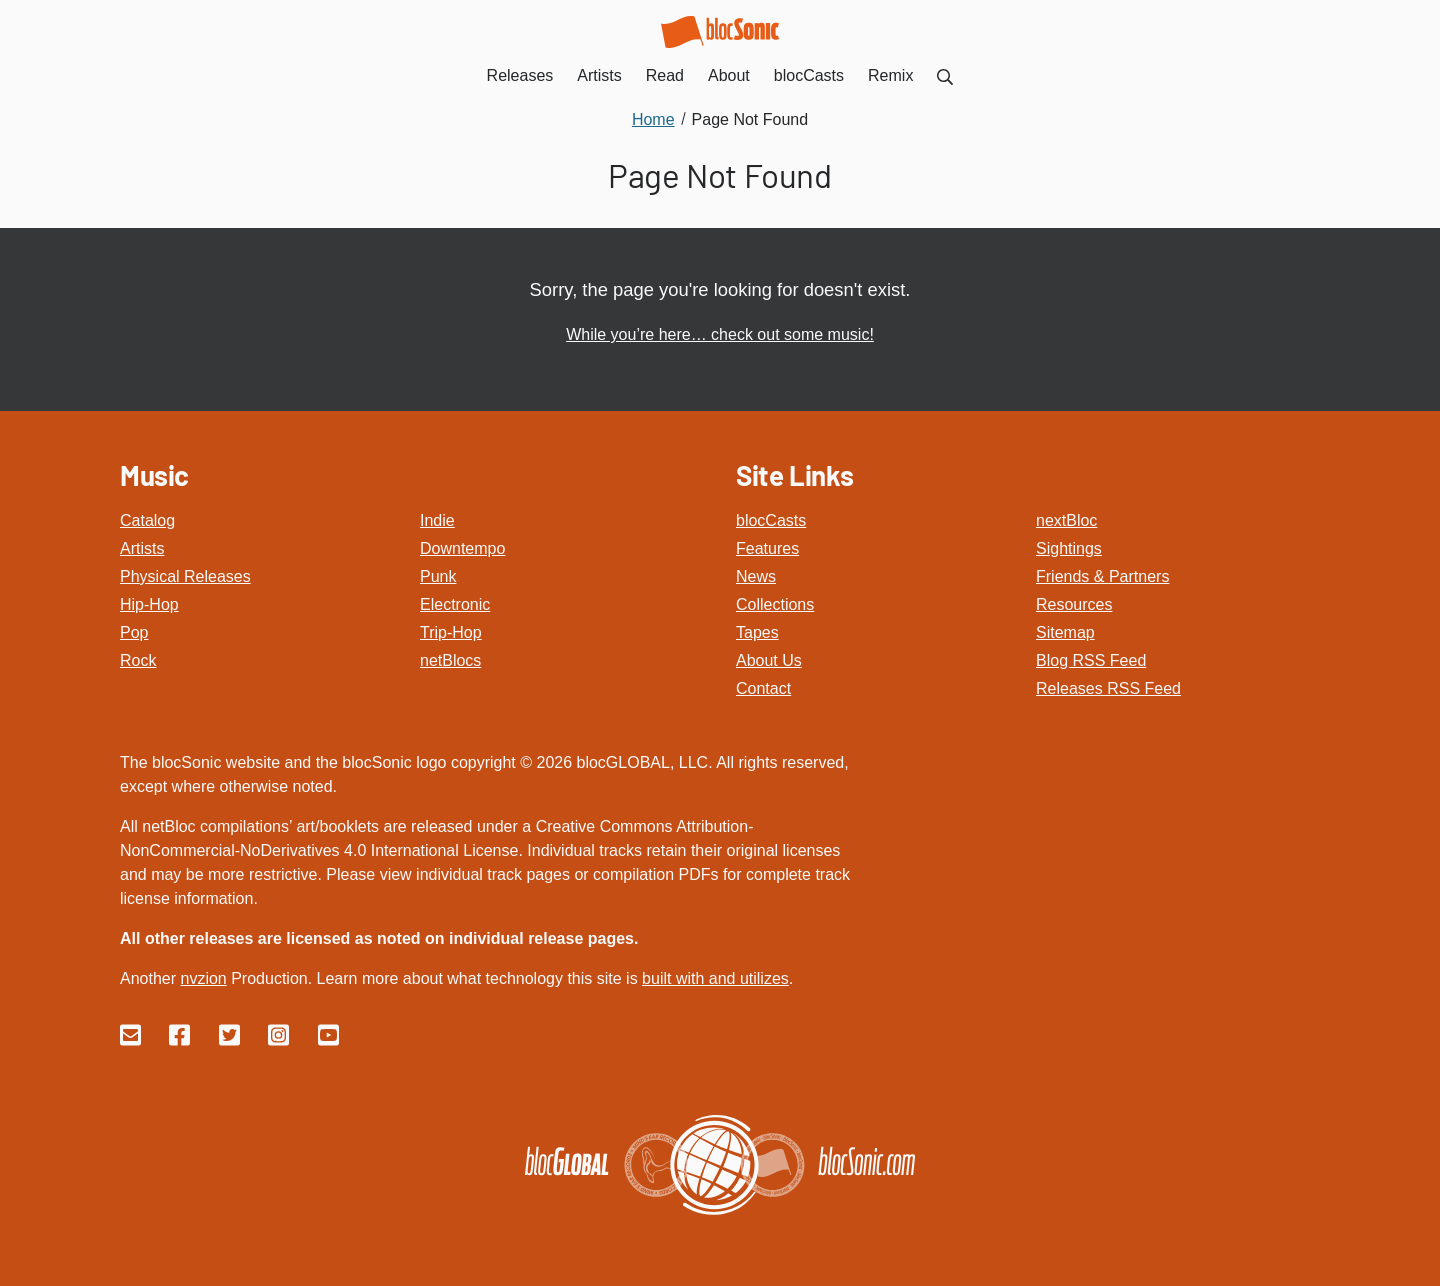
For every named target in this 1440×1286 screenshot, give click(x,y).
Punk (438, 576)
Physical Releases (185, 576)
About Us (769, 660)
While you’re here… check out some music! (720, 334)
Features (767, 548)
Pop (134, 632)
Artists (142, 548)
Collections (775, 604)
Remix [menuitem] (890, 75)
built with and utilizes (715, 978)
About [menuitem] (729, 75)
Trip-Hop (451, 632)
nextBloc (1066, 520)
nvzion (203, 978)
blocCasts (771, 520)
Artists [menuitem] (599, 75)
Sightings (1069, 548)
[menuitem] (945, 75)
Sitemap (1065, 632)
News (756, 576)
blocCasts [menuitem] (809, 75)
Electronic (455, 604)
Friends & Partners (1102, 576)
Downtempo (462, 548)
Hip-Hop (149, 604)
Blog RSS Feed (1091, 660)
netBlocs (450, 660)
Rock (138, 660)
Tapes (757, 632)
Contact (763, 688)
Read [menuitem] (665, 75)
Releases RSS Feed (1108, 688)
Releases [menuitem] (520, 75)
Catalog (147, 520)
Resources (1074, 604)
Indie (437, 520)
